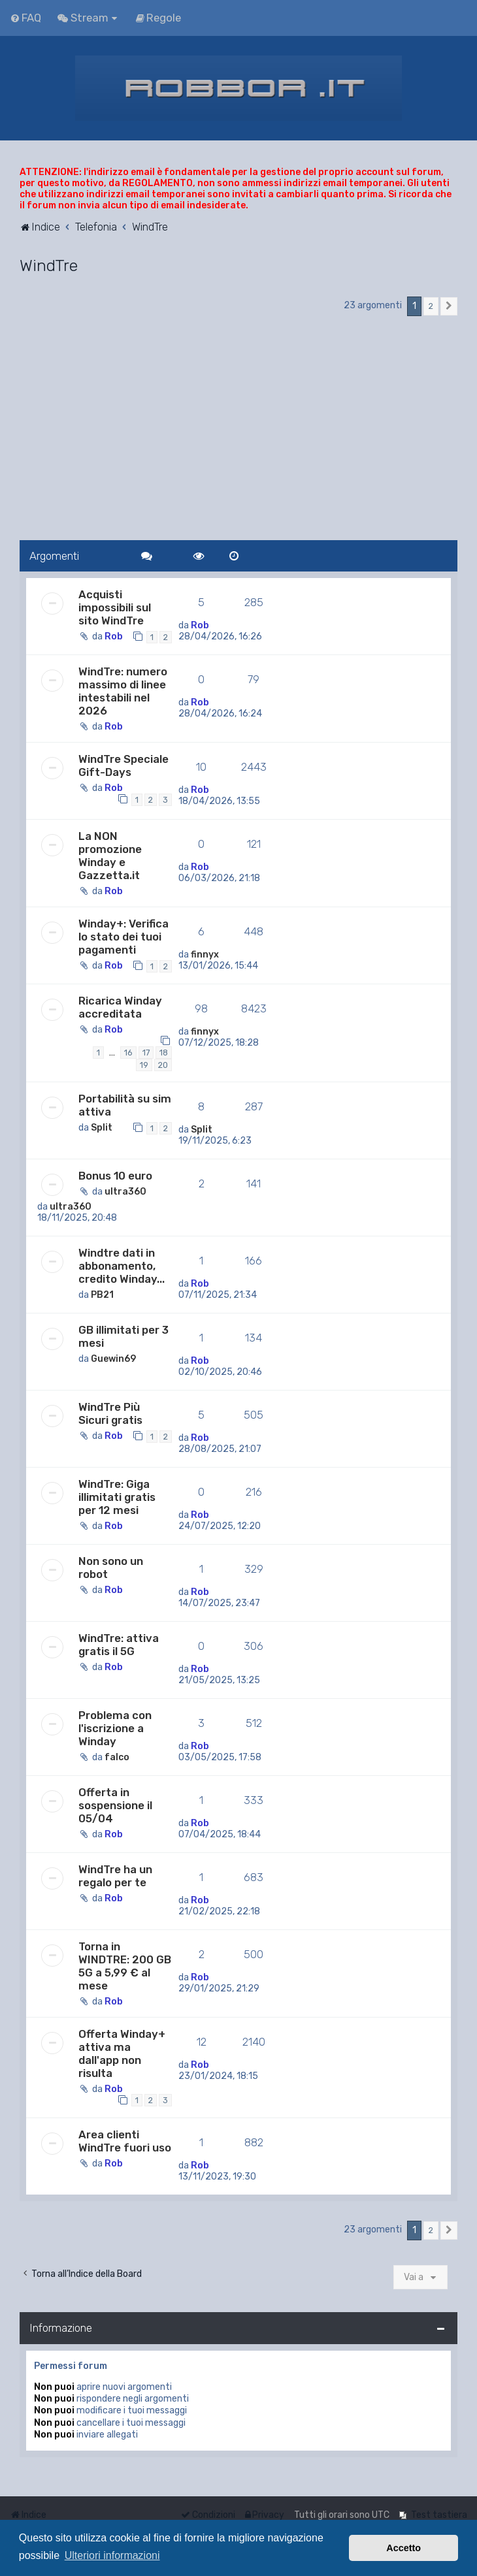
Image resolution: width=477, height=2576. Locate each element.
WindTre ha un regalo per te (115, 1876)
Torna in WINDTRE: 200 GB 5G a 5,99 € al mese (124, 1966)
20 (163, 1065)
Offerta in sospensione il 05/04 (115, 1805)
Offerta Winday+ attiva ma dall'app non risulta (121, 2053)
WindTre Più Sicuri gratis (110, 1413)
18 (163, 1052)
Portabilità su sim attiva (124, 1105)
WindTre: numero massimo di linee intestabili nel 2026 (122, 691)
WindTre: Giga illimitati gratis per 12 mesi (117, 1497)
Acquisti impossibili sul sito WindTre (114, 607)
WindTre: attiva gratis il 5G (118, 1645)
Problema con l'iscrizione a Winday (115, 1728)
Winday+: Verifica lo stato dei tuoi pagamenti (123, 936)
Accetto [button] (403, 2548)
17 (146, 1052)
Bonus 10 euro (115, 1175)
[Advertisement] (238, 429)
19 (144, 1065)
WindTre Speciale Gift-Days (123, 765)
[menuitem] (25, 17)
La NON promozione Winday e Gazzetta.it (110, 855)
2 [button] (431, 306)
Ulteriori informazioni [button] (112, 2555)
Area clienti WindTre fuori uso (124, 2141)
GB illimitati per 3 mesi (123, 1336)
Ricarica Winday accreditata (120, 1007)
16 (128, 1052)
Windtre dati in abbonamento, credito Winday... (121, 1265)
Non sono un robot (110, 1567)
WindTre (49, 265)
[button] (448, 306)
